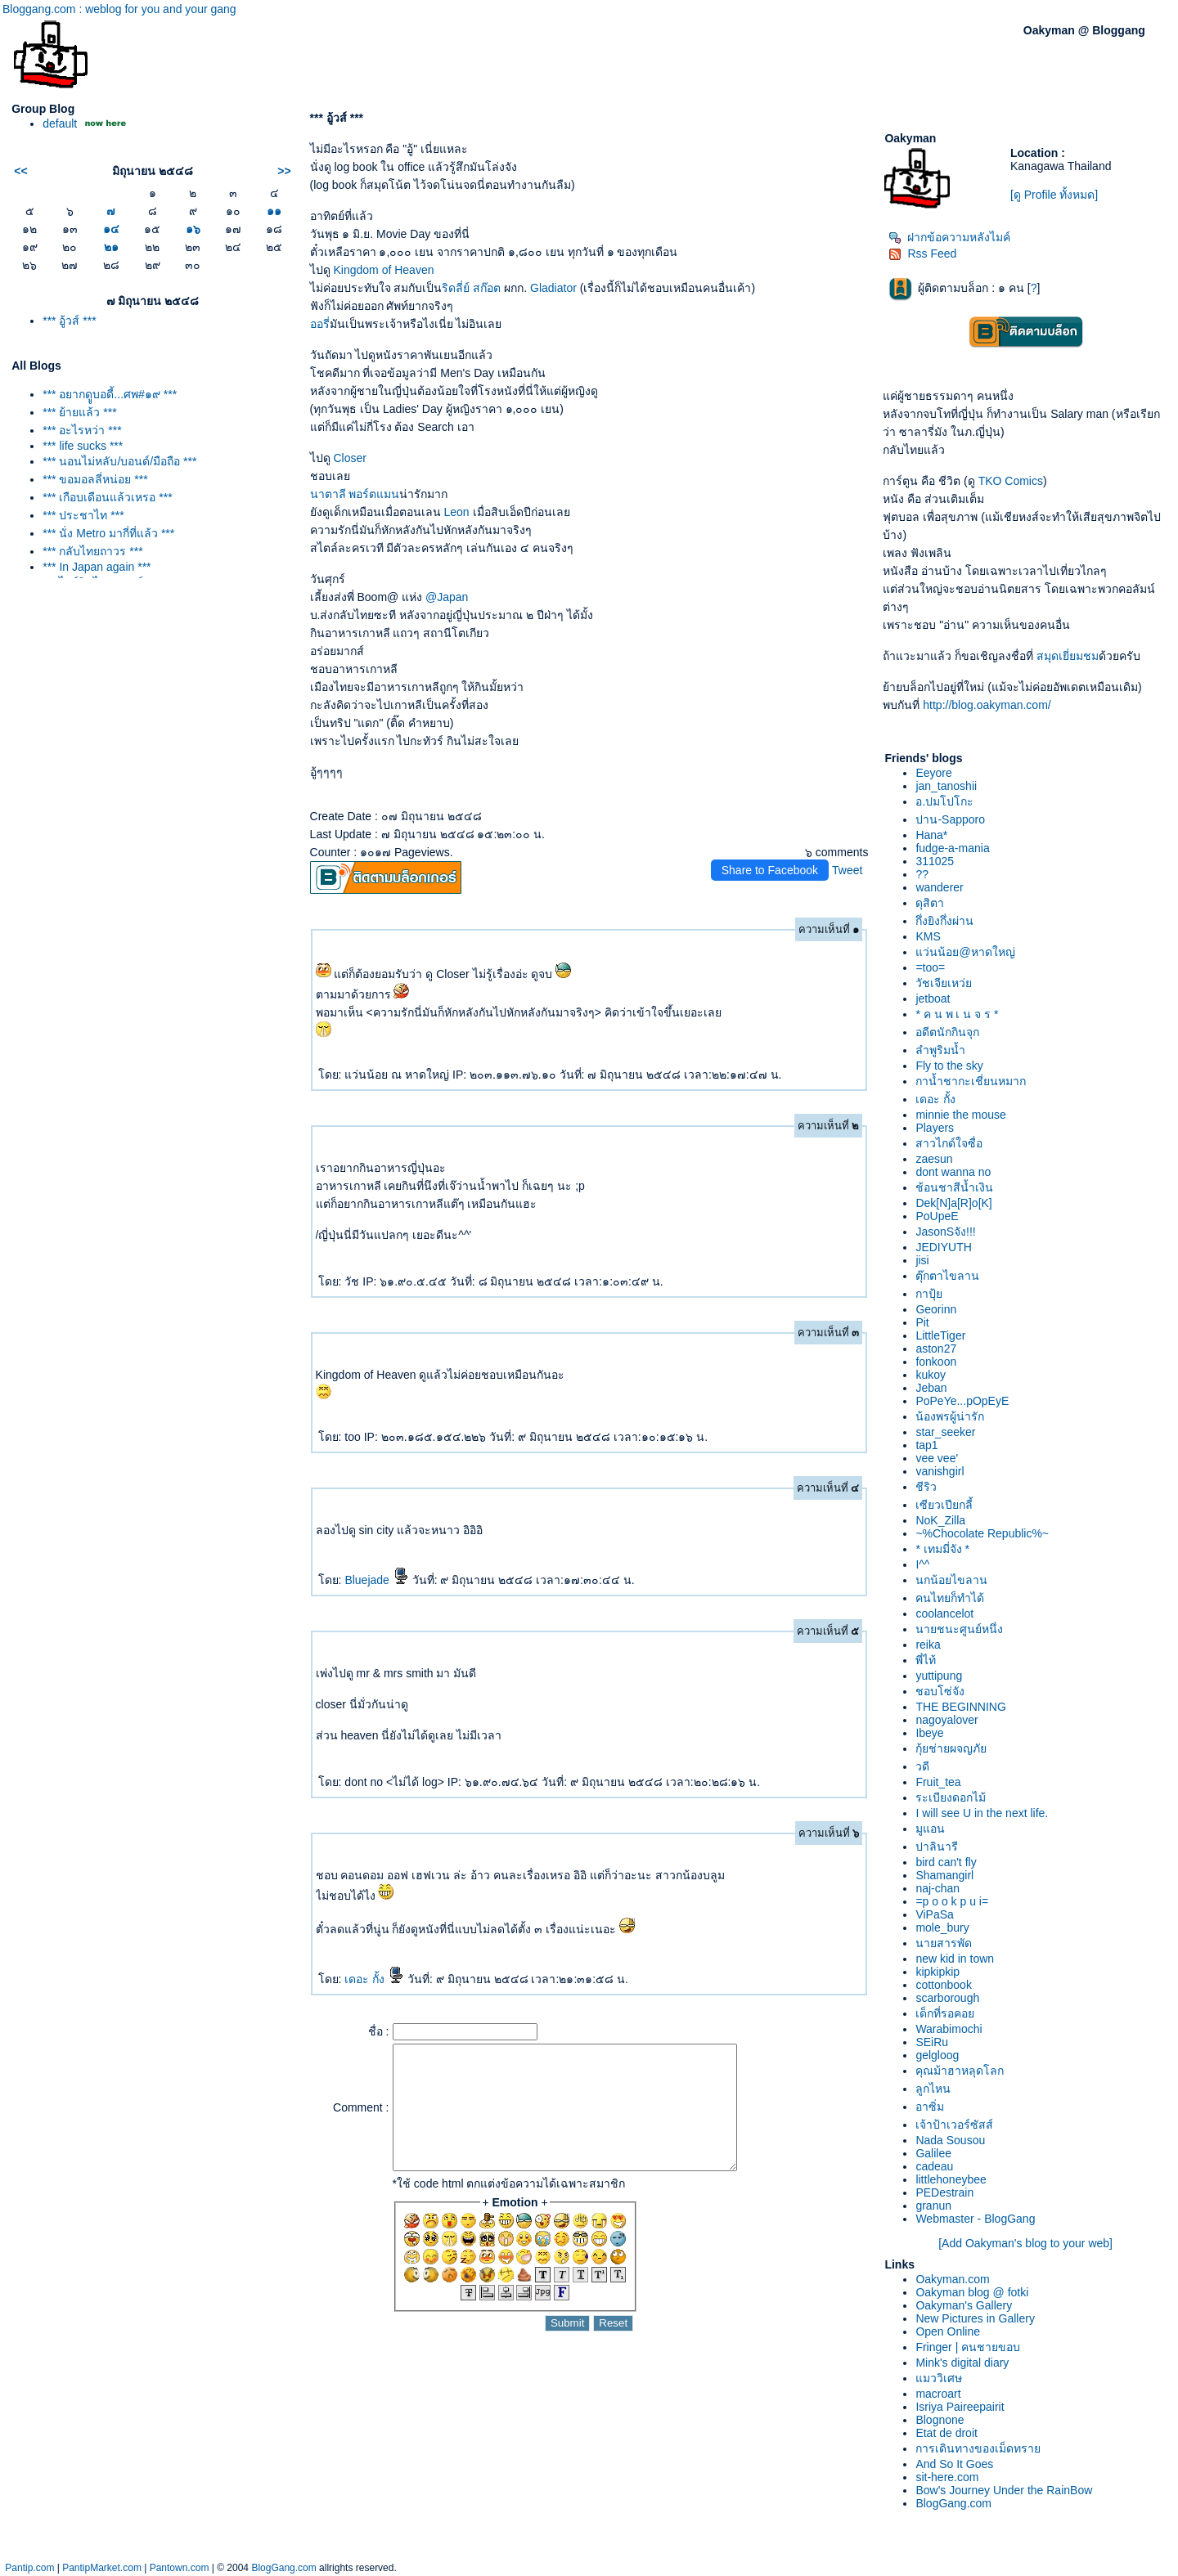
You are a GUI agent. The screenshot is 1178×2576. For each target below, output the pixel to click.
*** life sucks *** (83, 445)
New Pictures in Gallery (975, 2318)
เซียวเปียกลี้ (944, 1504)
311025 (934, 861)
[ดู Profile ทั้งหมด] (1054, 194)
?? (921, 874)
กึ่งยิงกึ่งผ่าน (944, 920)
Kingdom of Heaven (383, 269)
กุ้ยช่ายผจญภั (951, 1748)
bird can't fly (945, 1862)
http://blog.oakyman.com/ (986, 704)
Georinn (935, 1309)
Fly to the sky (948, 1065)
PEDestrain (944, 2192)
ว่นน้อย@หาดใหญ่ (964, 951)
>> (283, 170)
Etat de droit (946, 2432)
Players (934, 1127)
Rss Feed (922, 253)
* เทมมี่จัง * (942, 1548)
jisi (921, 1260)
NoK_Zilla (940, 1520)
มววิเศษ (938, 2378)
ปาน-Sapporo (950, 819)
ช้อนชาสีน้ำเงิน (954, 1187)
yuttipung (938, 1675)
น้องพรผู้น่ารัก (949, 1416)
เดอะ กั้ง (374, 1979)
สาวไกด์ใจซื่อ (948, 1143)
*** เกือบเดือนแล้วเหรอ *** (107, 497)
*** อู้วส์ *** (69, 320)
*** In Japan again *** (97, 566)
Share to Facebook (770, 870)
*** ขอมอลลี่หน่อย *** (95, 479)
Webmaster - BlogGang (975, 2218)
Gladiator (553, 287)
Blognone (939, 2419)
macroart (937, 2393)
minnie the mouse (960, 1114)
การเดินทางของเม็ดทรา (978, 2448)
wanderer (939, 887)
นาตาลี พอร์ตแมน (355, 493)
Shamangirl (944, 1875)
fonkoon (935, 1361)
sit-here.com (946, 2477)
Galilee (933, 2153)
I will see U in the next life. (981, 1813)
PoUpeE (936, 1216)
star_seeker (945, 1431)
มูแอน (930, 1828)
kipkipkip (937, 1971)
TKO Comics (1010, 480)
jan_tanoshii (946, 785)
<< (20, 170)
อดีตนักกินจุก (947, 1032)
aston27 (935, 1348)
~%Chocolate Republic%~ (982, 1533)
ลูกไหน (933, 2088)
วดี (922, 1766)
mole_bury (942, 1927)
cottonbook (943, 1984)
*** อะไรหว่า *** (82, 430)
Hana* (931, 834)
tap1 (926, 1445)
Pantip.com (29, 2568)
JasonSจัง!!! (945, 1231)
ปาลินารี (936, 1846)
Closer (349, 457)
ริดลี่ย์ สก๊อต (471, 287)
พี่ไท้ (925, 1660)
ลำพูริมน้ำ (940, 1050)
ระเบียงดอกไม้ (950, 1797)
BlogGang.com (953, 2503)
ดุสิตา (929, 902)
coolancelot (944, 1613)
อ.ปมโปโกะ (944, 801)
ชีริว (926, 1486)
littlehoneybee (950, 2179)
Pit (921, 1322)
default (60, 123)
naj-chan (937, 1888)
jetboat (932, 998)
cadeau (934, 2166)
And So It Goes (954, 2464)
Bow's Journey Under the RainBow (1003, 2490)
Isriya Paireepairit (959, 2406)
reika (927, 1644)
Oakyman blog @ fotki (971, 2292)
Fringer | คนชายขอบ (967, 2347)
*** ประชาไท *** (83, 515)
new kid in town (954, 1958)
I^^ (922, 1564)
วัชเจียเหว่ (943, 983)
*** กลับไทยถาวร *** (92, 551)
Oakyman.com (952, 2279)
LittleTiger (940, 1335)
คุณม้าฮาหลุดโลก (959, 2070)
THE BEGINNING (960, 1706)
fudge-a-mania (952, 848)
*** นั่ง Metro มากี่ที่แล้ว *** (108, 533)
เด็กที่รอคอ (944, 2013)
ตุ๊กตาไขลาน (947, 1275)
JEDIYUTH (943, 1247)
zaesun (933, 1158)
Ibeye (929, 1732)
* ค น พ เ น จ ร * (956, 1014)
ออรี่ (320, 323)
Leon (456, 511)
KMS (927, 936)
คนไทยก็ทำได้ (949, 1597)
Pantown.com (179, 2568)
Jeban (930, 1387)
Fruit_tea (937, 1781)
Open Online (947, 2331)
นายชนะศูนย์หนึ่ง (959, 1629)
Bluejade (376, 1579)
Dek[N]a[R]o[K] (953, 1202)
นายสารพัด (943, 1943)
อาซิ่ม (929, 2106)
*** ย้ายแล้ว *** (79, 412)
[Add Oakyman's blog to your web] (1025, 2243)
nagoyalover (946, 1719)
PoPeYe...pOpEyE (962, 1400)
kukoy (930, 1374)
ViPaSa (934, 1914)
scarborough (947, 1997)
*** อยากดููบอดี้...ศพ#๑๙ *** (110, 394)
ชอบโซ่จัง (939, 1691)
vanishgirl (939, 1471)
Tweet (847, 870)
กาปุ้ (928, 1293)
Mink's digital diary (962, 2362)
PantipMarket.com (102, 2568)
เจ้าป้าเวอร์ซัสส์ (954, 2124)
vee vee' (936, 1458)
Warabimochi (948, 2028)
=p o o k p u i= (951, 1901)
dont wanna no (953, 1171)
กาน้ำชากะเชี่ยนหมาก (970, 1081)
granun (933, 2205)
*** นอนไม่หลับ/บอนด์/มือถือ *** (119, 461)
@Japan (446, 597)
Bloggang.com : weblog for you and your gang (119, 9)
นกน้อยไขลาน (951, 1579)
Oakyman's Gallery (963, 2305)
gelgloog (937, 2055)
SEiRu (931, 2042)
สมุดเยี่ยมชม (1067, 655)
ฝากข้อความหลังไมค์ (949, 237)
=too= (930, 967)
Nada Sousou (950, 2140)
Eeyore (933, 772)
